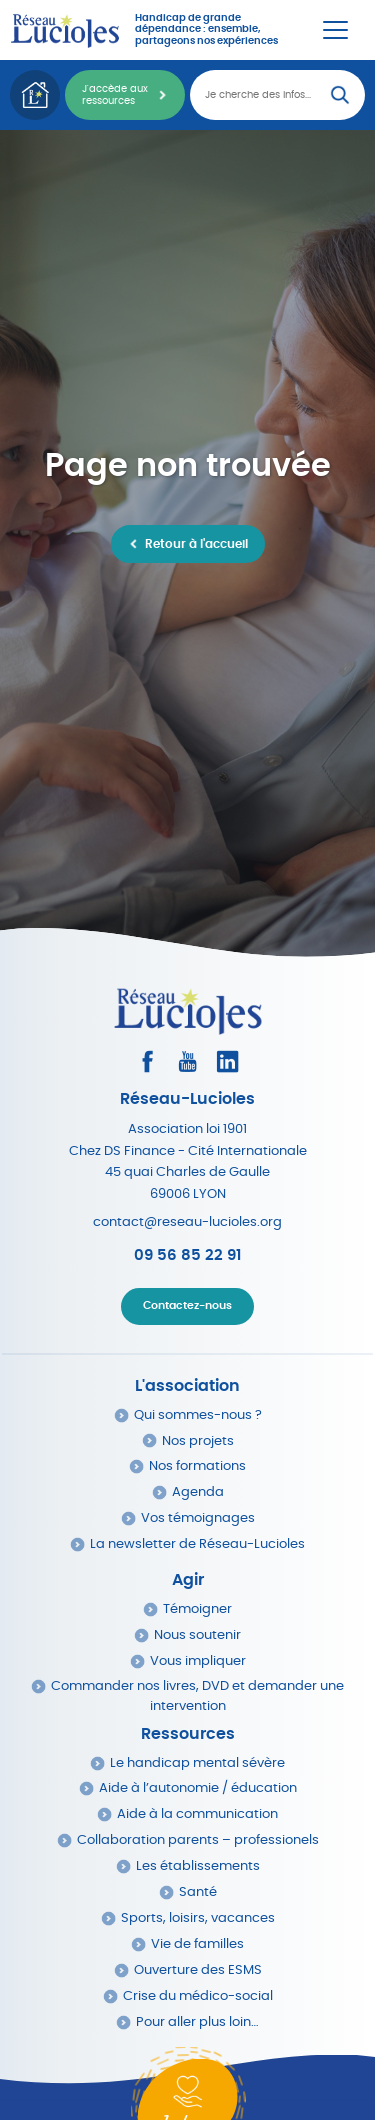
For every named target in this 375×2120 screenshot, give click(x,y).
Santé (198, 1892)
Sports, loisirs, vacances (198, 1918)
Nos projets (198, 1441)
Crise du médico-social (198, 1996)
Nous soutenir (197, 1635)
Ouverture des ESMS (198, 1970)
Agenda (198, 1492)
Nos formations (197, 1466)
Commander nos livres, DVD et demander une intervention (197, 1696)
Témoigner (197, 1609)
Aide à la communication (197, 1814)
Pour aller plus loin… (197, 2022)
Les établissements (198, 1866)
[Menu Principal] (335, 30)
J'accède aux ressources (115, 95)
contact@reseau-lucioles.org (187, 1222)
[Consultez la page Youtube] (187, 1061)
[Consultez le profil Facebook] (147, 1061)
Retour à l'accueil (196, 544)
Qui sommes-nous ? (198, 1415)
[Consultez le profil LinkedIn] (227, 1061)
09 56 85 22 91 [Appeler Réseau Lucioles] (187, 1255)
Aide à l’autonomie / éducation (198, 1788)
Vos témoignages (198, 1518)
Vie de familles (197, 1944)
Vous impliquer (198, 1661)
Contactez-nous (187, 1305)
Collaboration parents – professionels (198, 1840)
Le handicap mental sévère (197, 1763)
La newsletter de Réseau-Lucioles (197, 1544)
